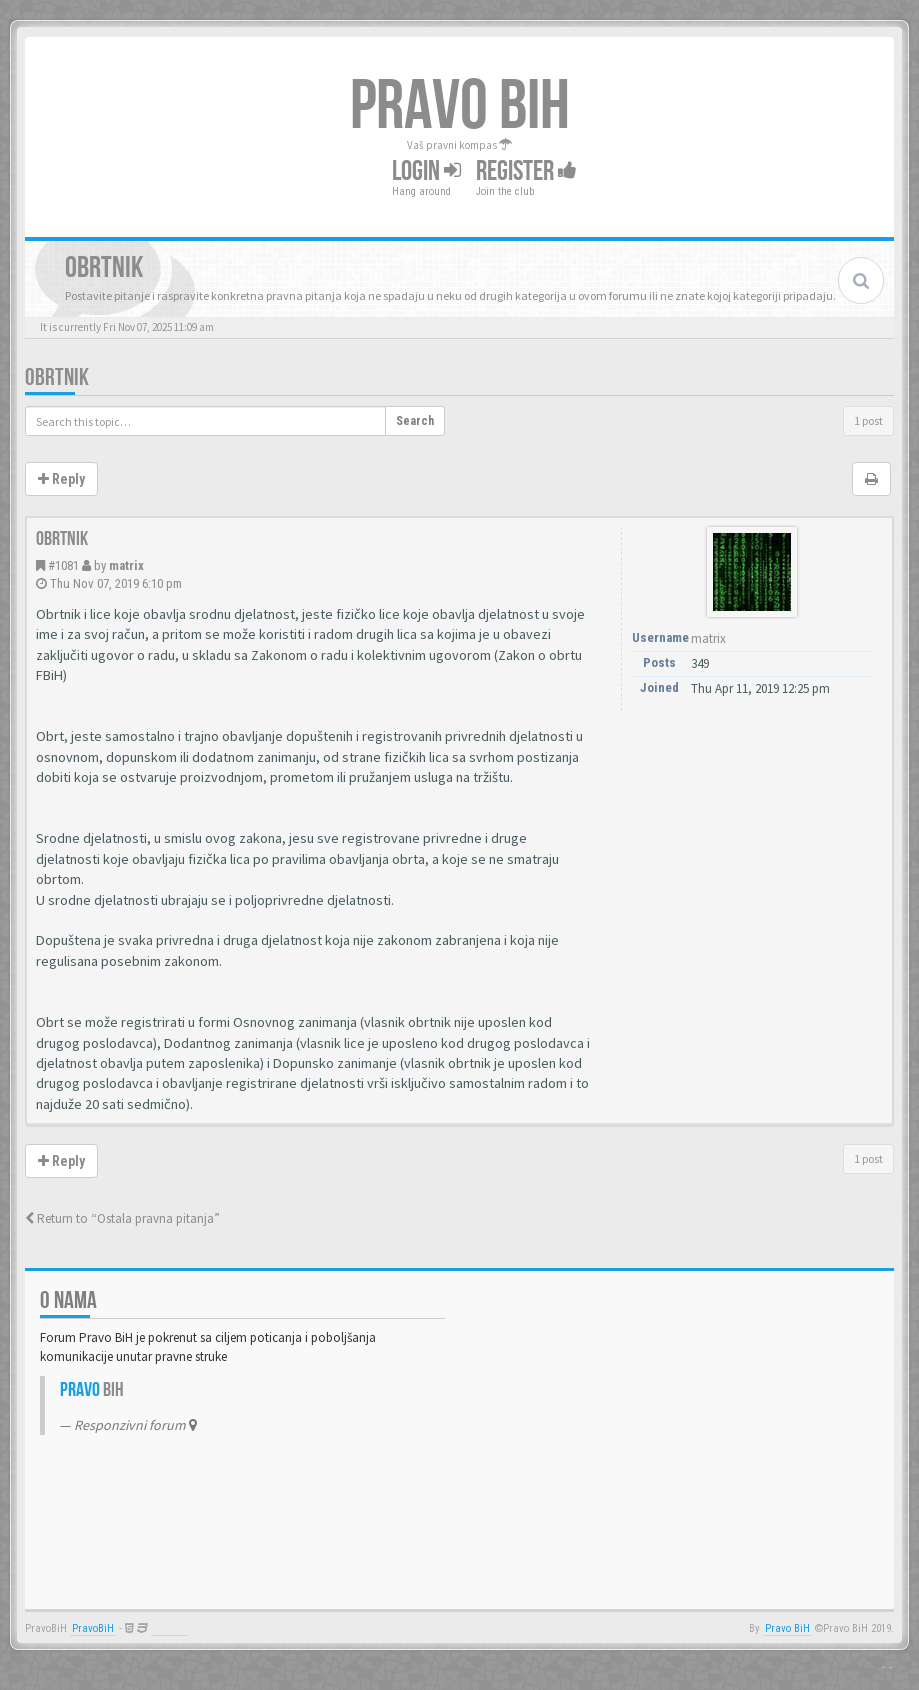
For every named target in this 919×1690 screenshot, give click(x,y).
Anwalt (169, 1628)
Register (526, 171)
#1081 (63, 565)
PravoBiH (93, 1628)
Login (426, 171)
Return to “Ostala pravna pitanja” (122, 1218)
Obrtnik (57, 377)
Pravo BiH (787, 1628)
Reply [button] (61, 479)
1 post (868, 420)
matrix (126, 565)
